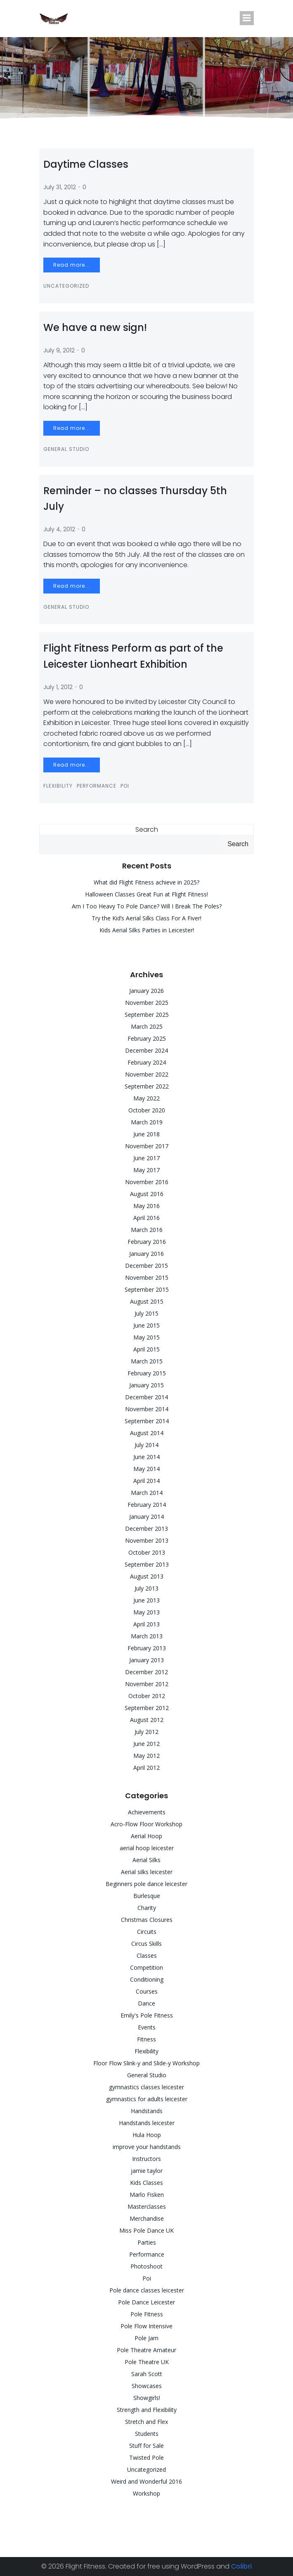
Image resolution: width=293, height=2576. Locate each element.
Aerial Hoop (146, 1836)
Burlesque (146, 1896)
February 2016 (147, 1242)
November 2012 (146, 1684)
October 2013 (146, 1552)
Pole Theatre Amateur (146, 2350)
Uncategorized (66, 285)
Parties (146, 2242)
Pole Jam (146, 2338)
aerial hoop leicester (147, 1848)
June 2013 (146, 1600)
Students (146, 2434)
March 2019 (147, 1122)
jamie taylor (147, 2171)
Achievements (146, 1812)
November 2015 (146, 1277)
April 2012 (146, 1767)
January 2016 (146, 1254)
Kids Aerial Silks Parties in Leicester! (146, 930)
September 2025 (147, 1014)
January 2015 (146, 1385)
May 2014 (146, 1469)
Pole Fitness (146, 2314)
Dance (146, 2003)
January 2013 (146, 1660)
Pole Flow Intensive (146, 2326)
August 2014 (146, 1433)
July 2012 (146, 1732)
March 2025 (147, 1026)
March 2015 (147, 1361)
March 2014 (147, 1493)
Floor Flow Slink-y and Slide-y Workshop (146, 2063)
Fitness (146, 2039)
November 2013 (146, 1540)
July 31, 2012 (59, 187)
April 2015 (146, 1349)
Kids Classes (146, 2183)
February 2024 (147, 1062)
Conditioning (146, 1979)
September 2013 (147, 1564)
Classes (147, 1955)
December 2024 (146, 1050)
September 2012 (147, 1708)
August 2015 (146, 1301)
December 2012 (146, 1672)
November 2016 (146, 1182)
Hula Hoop (146, 2135)
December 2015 (146, 1265)
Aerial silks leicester (146, 1872)
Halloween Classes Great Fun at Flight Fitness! (146, 894)
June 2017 (146, 1158)
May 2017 (146, 1170)
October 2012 (146, 1696)
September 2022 (147, 1086)
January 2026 (146, 991)
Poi (125, 785)
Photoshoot (146, 2266)
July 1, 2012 (58, 687)
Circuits (146, 1932)
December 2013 (146, 1528)
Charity (146, 1908)
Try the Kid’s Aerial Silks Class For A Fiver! (146, 918)
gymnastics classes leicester (146, 2087)
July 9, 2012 (59, 350)
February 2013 (147, 1648)
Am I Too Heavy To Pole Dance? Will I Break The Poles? (147, 906)
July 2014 (146, 1445)
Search (146, 829)
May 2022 (146, 1098)
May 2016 (146, 1206)
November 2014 (146, 1409)
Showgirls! (146, 2398)
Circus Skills (146, 1943)
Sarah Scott (146, 2374)
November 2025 (146, 1002)
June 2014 (146, 1457)
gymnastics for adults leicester (146, 2099)
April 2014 (146, 1481)
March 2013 (147, 1636)
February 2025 (147, 1038)
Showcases (147, 2386)
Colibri (241, 2566)
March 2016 (147, 1230)
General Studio (66, 449)
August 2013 (146, 1576)
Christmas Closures (146, 1920)
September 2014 (147, 1421)
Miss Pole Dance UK (146, 2230)
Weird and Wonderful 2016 (146, 2481)
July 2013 (146, 1588)
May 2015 (146, 1337)
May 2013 (146, 1612)
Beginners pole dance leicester (146, 1884)
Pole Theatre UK (147, 2362)
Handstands (147, 2111)
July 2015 (146, 1313)
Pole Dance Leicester (146, 2302)
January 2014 (146, 1516)
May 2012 (146, 1756)
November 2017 (146, 1146)
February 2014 (147, 1505)
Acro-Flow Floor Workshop (146, 1824)
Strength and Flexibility (147, 2410)
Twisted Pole (146, 2457)
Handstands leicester (147, 2123)
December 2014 (146, 1397)
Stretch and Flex (146, 2422)
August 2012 (146, 1720)
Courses (147, 1991)
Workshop (146, 2493)
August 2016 (146, 1194)
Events (147, 2027)
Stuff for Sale (146, 2445)
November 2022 (146, 1074)
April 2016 (146, 1218)
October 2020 (146, 1110)
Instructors (146, 2159)
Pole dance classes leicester (146, 2290)
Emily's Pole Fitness (147, 2015)
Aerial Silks (146, 1860)
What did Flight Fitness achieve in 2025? (146, 882)
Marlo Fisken (147, 2194)
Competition (146, 1967)
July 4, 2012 (59, 529)
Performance (96, 785)
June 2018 (146, 1134)
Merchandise (147, 2218)
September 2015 (147, 1289)
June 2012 (146, 1744)
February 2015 (147, 1373)
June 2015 (146, 1325)
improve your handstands (147, 2147)
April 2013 (146, 1624)
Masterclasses (147, 2206)
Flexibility (58, 785)
